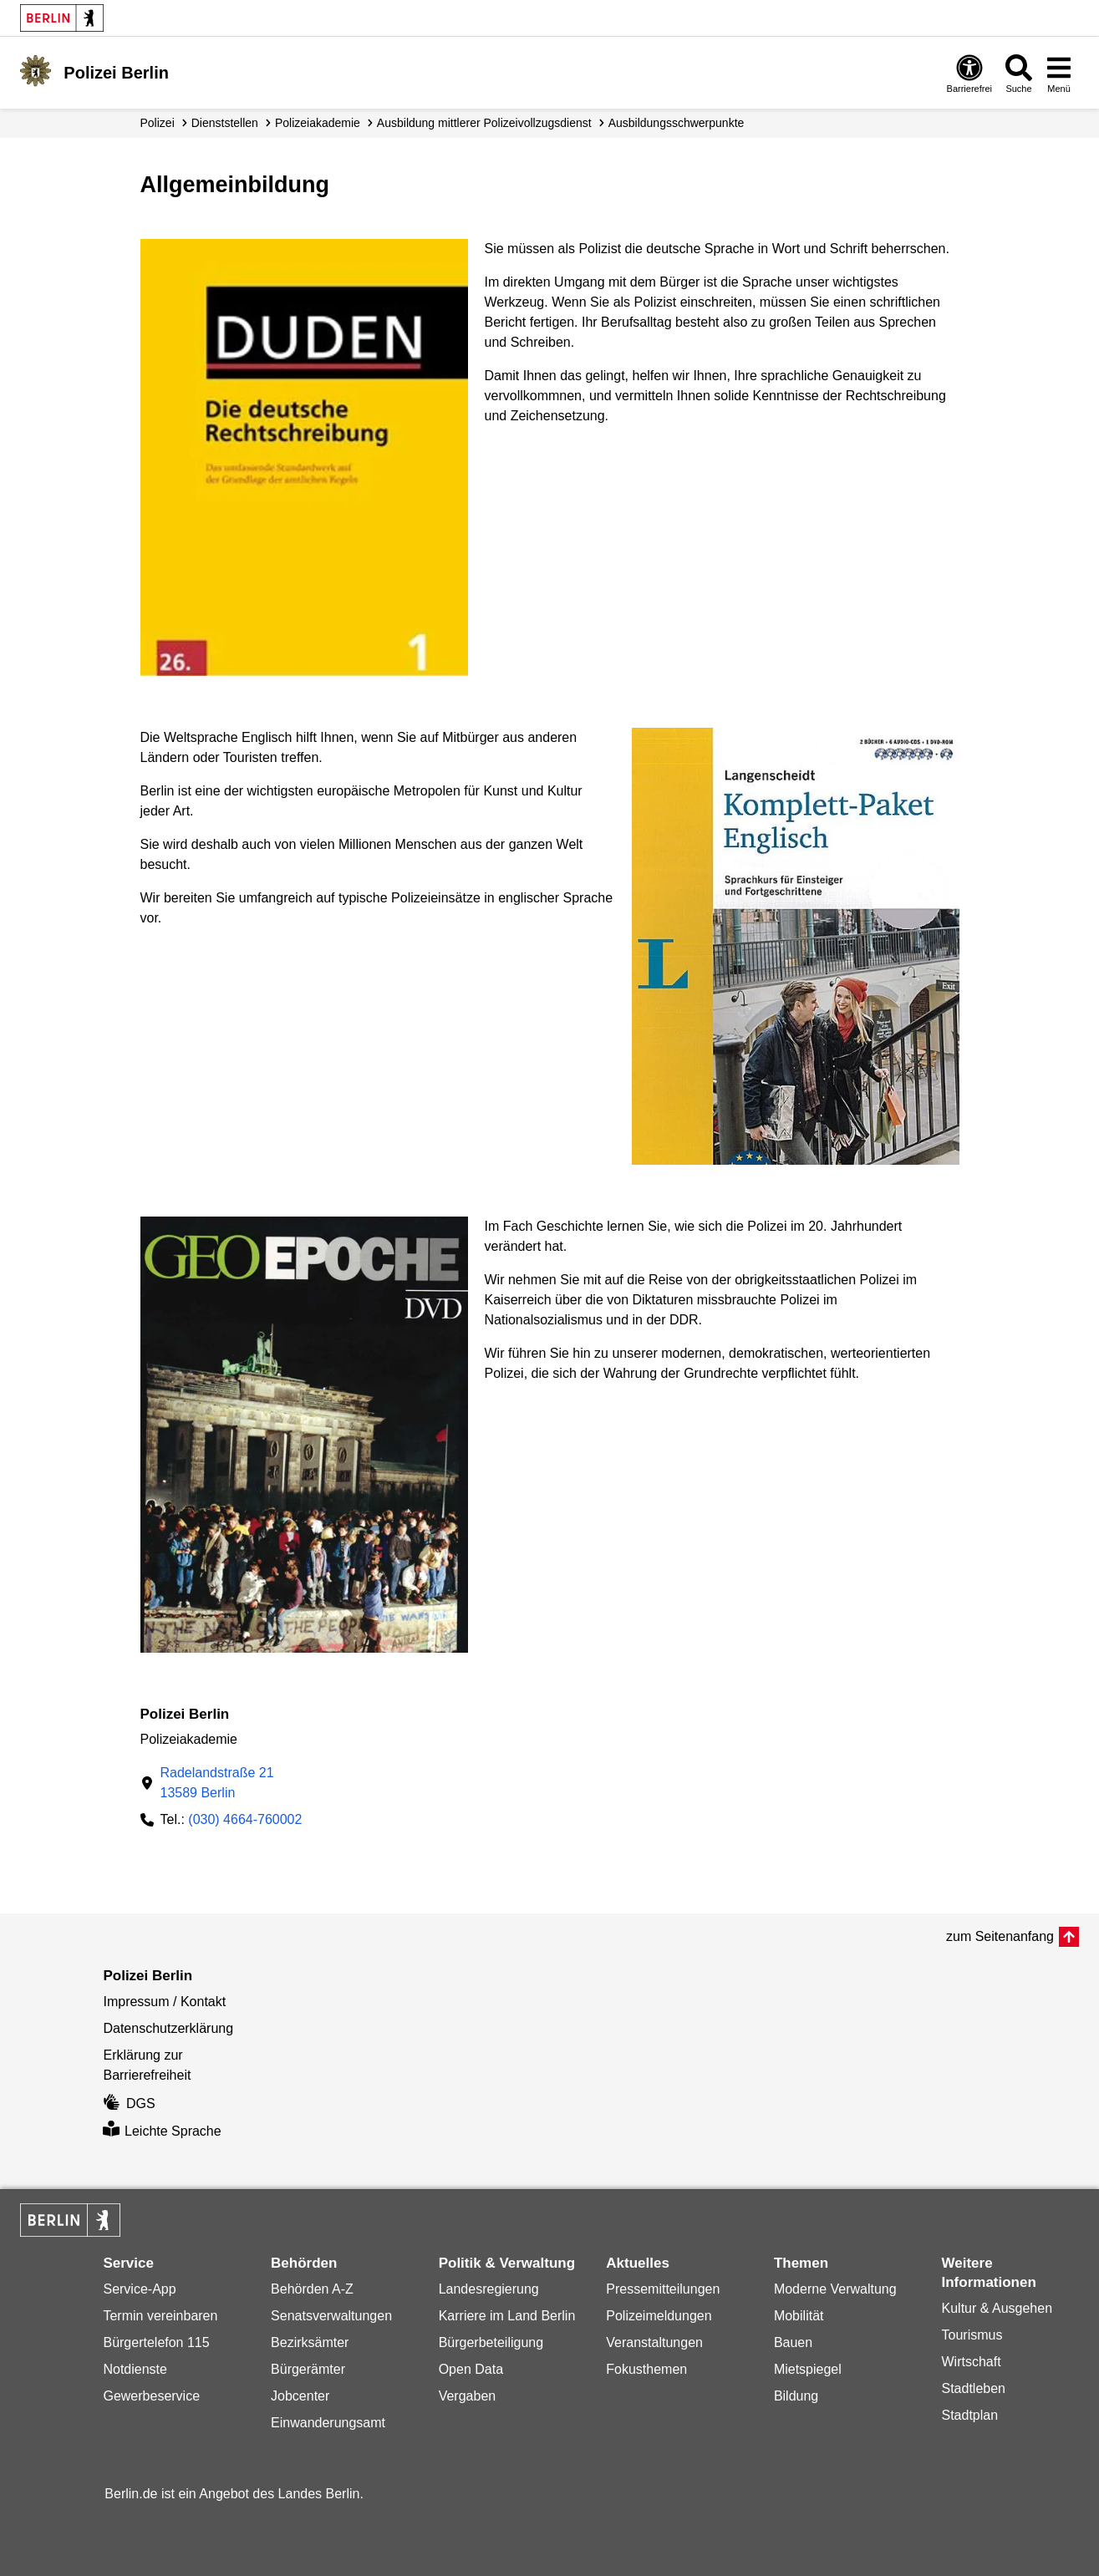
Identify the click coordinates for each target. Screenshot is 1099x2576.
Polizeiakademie (317, 123)
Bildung (796, 2396)
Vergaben (467, 2396)
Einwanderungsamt (328, 2423)
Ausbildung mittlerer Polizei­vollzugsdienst (484, 123)
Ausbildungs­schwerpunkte (676, 123)
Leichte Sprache (162, 2131)
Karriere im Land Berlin (507, 2316)
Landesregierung (489, 2289)
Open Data (471, 2369)
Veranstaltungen (654, 2342)
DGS (129, 2103)
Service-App (139, 2289)
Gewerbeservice (151, 2396)
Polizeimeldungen (658, 2316)
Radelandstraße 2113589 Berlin (217, 1783)
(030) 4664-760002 (245, 1819)
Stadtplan (970, 2415)
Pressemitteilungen (663, 2289)
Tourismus (972, 2335)
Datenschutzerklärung (168, 2028)
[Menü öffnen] (1059, 73)
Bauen (793, 2342)
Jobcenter (300, 2396)
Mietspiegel (808, 2369)
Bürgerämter (308, 2369)
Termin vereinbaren (160, 2316)
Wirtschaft (971, 2362)
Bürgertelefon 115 (156, 2342)
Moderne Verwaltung (835, 2289)
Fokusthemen (646, 2369)
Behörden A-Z (312, 2289)
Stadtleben (974, 2388)
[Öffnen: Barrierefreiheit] (969, 73)
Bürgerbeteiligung (491, 2342)
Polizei (157, 123)
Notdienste (135, 2369)
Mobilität (799, 2316)
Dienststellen (224, 123)
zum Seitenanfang (1000, 1936)
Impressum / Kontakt (164, 2001)
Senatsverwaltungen (331, 2316)
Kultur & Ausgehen (997, 2308)
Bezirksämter (310, 2342)
